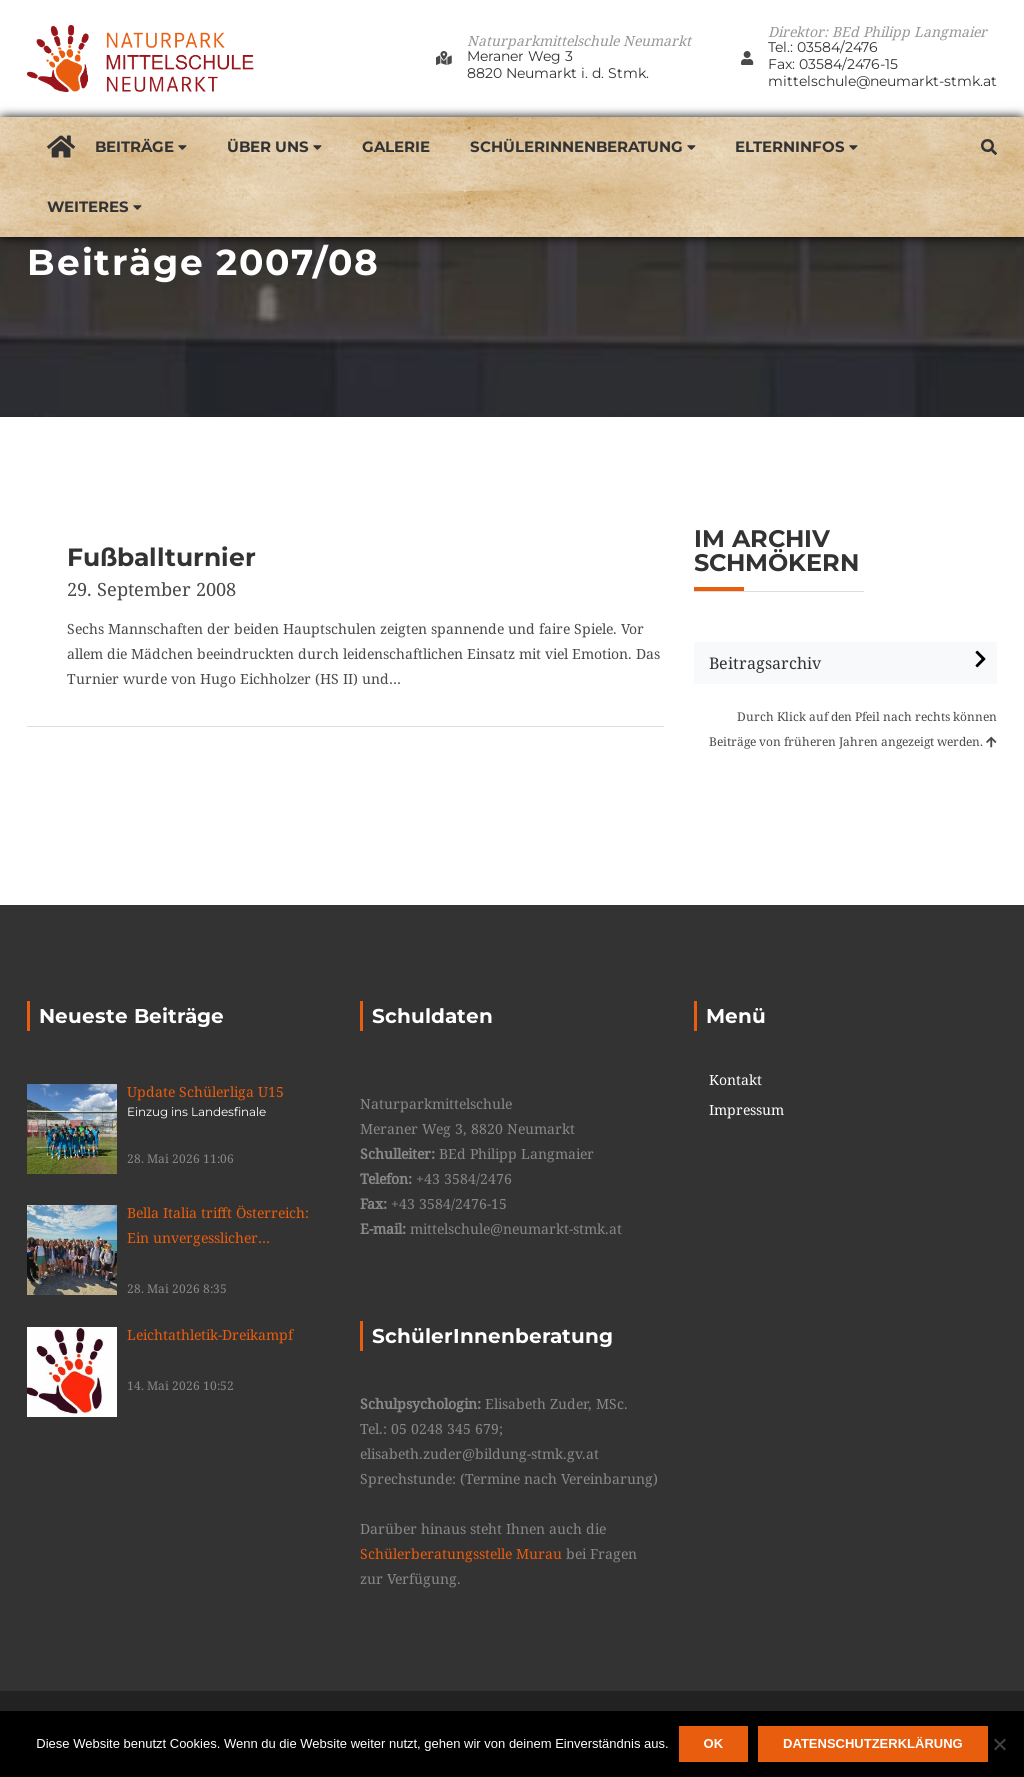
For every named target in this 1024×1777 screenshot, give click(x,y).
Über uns (268, 146)
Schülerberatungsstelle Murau (461, 1553)
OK (714, 1743)
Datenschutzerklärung (873, 1743)
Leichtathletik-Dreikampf (210, 1334)
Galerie (396, 146)
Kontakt (735, 1080)
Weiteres (88, 206)
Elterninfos (790, 146)
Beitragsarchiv (765, 663)
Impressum (746, 1110)
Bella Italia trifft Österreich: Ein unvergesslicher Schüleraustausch (228, 1226)
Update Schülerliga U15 (228, 1101)
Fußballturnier (161, 557)
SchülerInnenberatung (576, 146)
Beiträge (134, 146)
